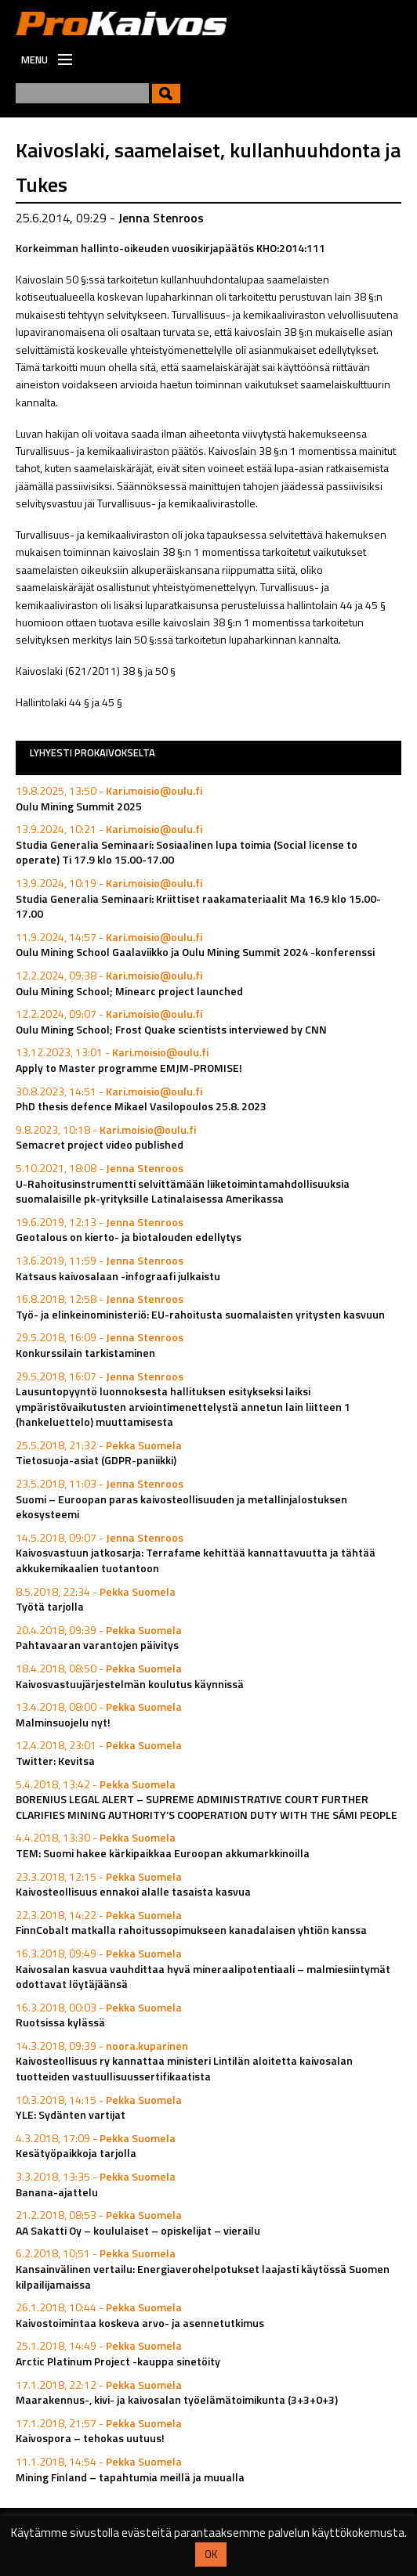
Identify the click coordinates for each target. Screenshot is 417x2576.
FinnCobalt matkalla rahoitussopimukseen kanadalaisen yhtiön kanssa (191, 1929)
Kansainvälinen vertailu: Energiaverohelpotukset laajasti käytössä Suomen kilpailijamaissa (203, 2276)
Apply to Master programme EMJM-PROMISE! (129, 1067)
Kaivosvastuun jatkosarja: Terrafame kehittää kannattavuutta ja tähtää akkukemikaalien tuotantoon (195, 1560)
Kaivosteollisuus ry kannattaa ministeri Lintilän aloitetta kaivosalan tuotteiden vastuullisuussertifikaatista (184, 2068)
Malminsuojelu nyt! (63, 1722)
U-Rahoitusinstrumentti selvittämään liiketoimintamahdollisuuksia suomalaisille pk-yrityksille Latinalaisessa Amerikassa (183, 1191)
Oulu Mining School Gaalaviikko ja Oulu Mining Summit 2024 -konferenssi (195, 951)
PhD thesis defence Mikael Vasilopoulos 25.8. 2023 (141, 1106)
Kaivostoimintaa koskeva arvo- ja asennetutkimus (140, 2322)
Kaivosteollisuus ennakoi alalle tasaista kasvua (133, 1891)
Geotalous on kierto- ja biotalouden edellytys (128, 1236)
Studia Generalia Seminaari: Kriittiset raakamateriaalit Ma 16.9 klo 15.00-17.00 (198, 906)
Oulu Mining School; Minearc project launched (129, 991)
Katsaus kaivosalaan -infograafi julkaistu (118, 1276)
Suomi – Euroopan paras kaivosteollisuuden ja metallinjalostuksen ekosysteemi (181, 1507)
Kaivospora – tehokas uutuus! (90, 2438)
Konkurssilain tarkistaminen (85, 1352)
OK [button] (211, 2554)
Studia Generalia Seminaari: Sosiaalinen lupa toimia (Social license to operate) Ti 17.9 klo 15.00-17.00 (186, 852)
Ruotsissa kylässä (60, 2022)
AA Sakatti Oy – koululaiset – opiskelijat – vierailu (138, 2230)
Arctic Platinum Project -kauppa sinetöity (118, 2361)
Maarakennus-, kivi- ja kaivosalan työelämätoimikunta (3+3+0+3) (177, 2399)
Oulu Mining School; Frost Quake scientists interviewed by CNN (171, 1029)
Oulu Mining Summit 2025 (79, 806)
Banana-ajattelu (57, 2192)
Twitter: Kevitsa (55, 1760)
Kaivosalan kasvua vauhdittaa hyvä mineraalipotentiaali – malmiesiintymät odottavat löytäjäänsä (203, 1977)
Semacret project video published (99, 1144)
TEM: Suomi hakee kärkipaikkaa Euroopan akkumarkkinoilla (163, 1853)
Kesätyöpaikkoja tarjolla (76, 2153)
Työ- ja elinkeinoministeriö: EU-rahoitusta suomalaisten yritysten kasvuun (200, 1314)
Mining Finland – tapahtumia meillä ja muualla (130, 2477)
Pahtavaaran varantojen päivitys (97, 1644)
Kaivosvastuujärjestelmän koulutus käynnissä (130, 1684)
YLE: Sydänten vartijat (70, 2114)
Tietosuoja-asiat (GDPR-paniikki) (96, 1460)
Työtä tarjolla (50, 1606)
